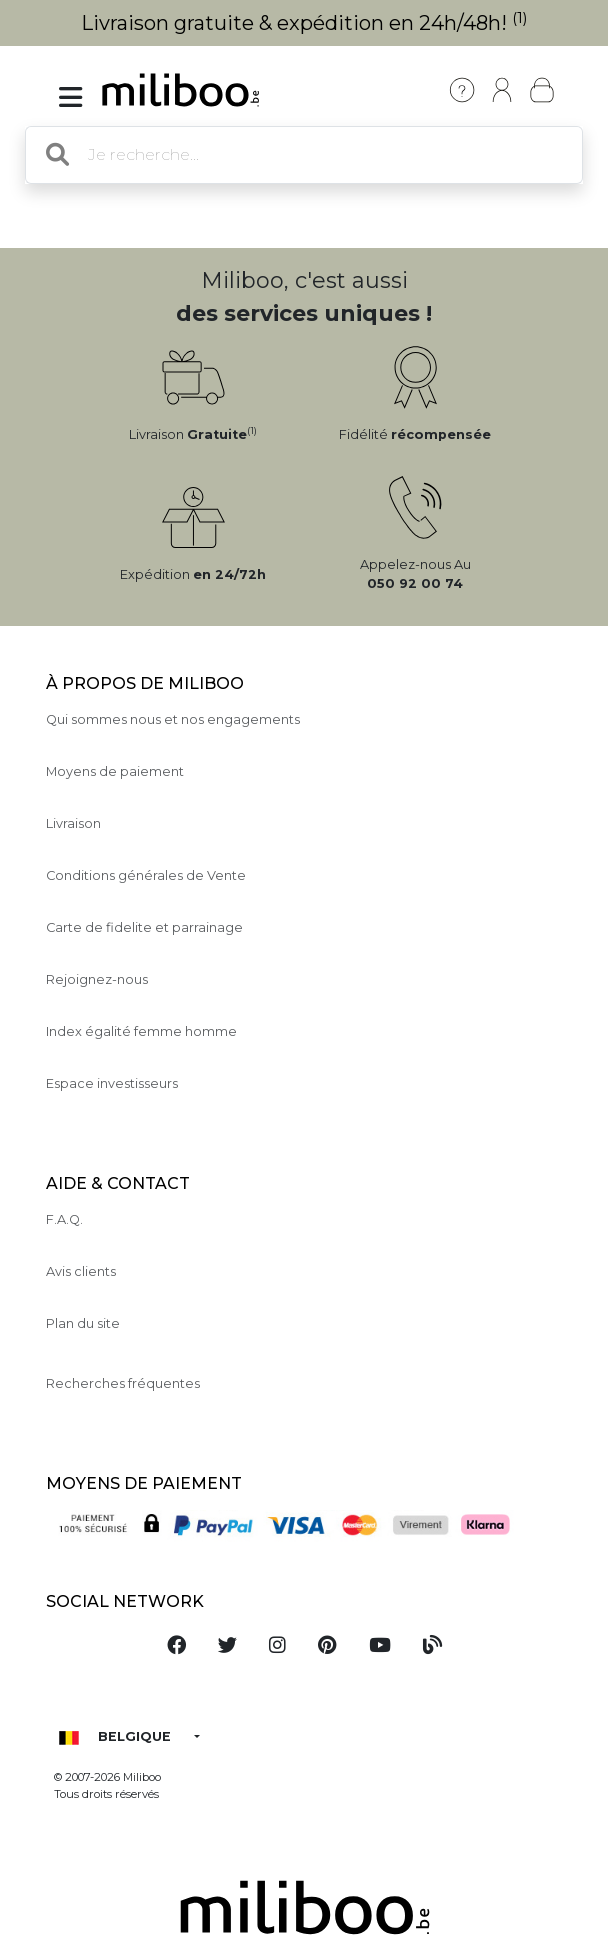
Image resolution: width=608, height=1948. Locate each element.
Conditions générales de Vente (146, 875)
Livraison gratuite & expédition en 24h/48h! (304, 23)
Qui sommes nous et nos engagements (173, 719)
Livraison (73, 823)
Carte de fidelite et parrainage (144, 927)
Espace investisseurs (112, 1083)
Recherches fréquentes (123, 1383)
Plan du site (83, 1323)
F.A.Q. (64, 1219)
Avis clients (81, 1271)
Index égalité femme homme (141, 1031)
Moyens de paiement (115, 771)
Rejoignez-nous (97, 979)
